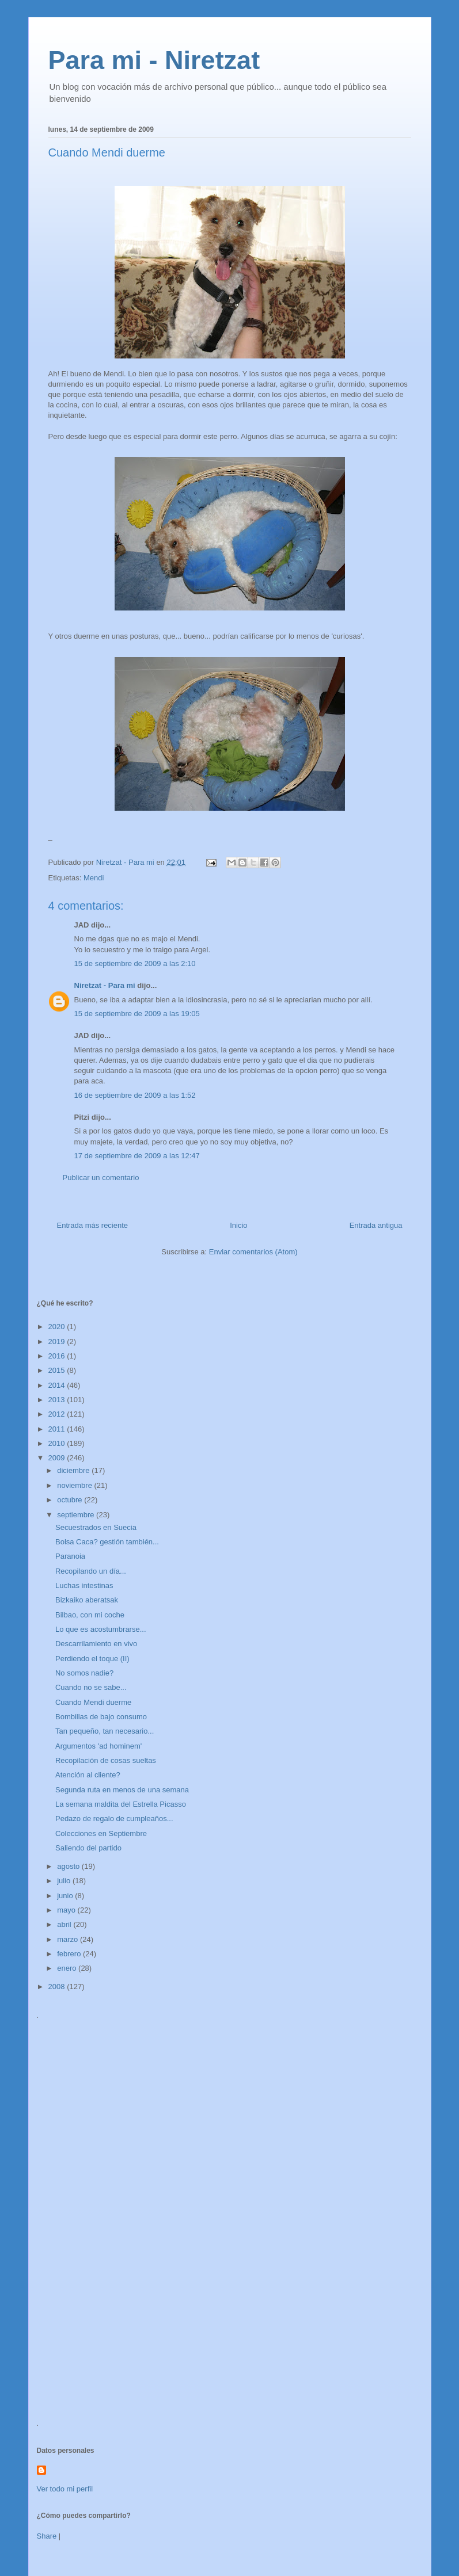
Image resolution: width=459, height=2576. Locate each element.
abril (65, 1924)
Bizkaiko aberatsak (86, 1600)
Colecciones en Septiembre (101, 1833)
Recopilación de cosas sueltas (105, 1760)
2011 (57, 1429)
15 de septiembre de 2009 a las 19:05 (137, 1013)
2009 (57, 1457)
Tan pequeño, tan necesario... (104, 1731)
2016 (57, 1356)
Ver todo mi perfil (65, 2489)
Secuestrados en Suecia (95, 1527)
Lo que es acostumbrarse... (100, 1629)
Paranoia (70, 1556)
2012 (57, 1414)
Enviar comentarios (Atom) (253, 1251)
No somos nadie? (84, 1673)
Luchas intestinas (84, 1585)
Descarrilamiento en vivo (96, 1643)
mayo (67, 1910)
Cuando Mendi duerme (93, 1702)
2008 (57, 1986)
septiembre (76, 1514)
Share (47, 2536)
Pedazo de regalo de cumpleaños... (114, 1818)
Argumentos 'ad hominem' (98, 1746)
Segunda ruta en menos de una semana (122, 1789)
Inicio (238, 1225)
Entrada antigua (376, 1225)
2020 (57, 1326)
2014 (57, 1385)
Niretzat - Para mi (104, 985)
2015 (57, 1370)
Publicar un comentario (101, 1177)
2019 (57, 1341)
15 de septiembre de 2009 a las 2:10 (135, 963)
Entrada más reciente (92, 1225)
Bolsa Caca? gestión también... (107, 1541)
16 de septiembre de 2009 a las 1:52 (135, 1095)
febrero (70, 1953)
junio (66, 1895)
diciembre (74, 1470)
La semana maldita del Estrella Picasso (120, 1804)
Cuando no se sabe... (91, 1687)
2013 (57, 1399)
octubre (70, 1499)
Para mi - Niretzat (154, 60)
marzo (68, 1939)
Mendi (94, 877)
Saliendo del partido (88, 1848)
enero (67, 1968)
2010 (57, 1443)
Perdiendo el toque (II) (92, 1658)
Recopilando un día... (90, 1571)
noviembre (75, 1485)
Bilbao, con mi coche (89, 1615)
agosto (69, 1866)
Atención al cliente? (87, 1774)
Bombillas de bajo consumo (101, 1716)
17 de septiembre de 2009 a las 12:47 (137, 1155)
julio (65, 1880)
